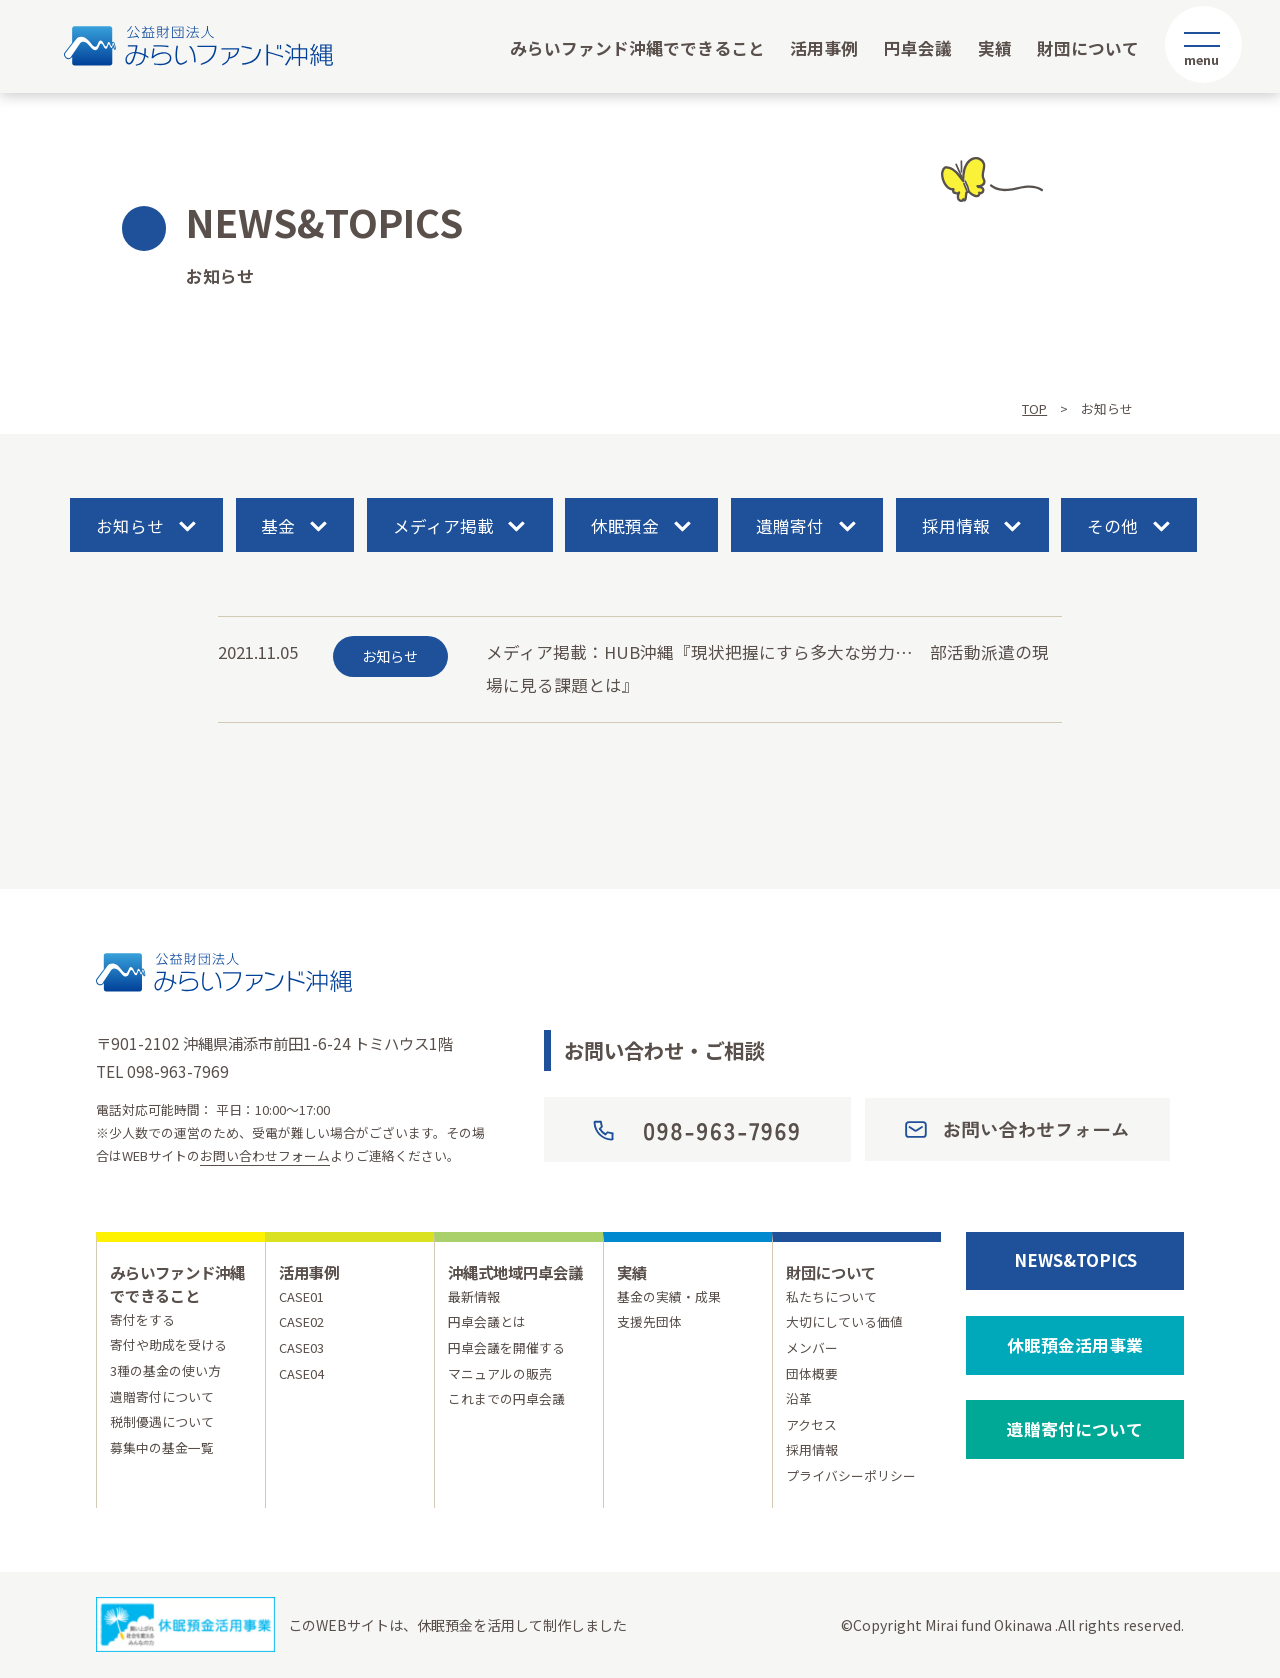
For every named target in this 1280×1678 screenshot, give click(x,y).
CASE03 (301, 1347)
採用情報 (956, 526)
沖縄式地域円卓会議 (515, 1272)
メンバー (812, 1347)
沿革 (799, 1398)
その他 (1112, 526)
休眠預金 (625, 526)
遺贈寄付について (162, 1396)
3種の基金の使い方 (165, 1370)
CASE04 (301, 1373)
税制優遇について (162, 1421)
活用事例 (824, 48)
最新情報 (474, 1296)
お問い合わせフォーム (265, 1155)
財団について (1088, 48)
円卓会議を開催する (506, 1347)
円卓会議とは (487, 1321)
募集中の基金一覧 (162, 1447)
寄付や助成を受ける (168, 1344)
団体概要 (812, 1373)
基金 (278, 526)
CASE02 (301, 1321)
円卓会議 (918, 48)
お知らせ (130, 526)
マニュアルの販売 (500, 1373)
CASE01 (301, 1296)
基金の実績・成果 (669, 1296)
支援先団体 (649, 1321)
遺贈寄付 (790, 526)
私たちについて (831, 1296)
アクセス (811, 1424)
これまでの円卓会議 (506, 1398)
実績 (995, 48)
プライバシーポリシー (851, 1475)
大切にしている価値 (844, 1321)
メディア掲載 (443, 526)
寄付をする (142, 1319)
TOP (1034, 408)
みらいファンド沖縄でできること (637, 48)
